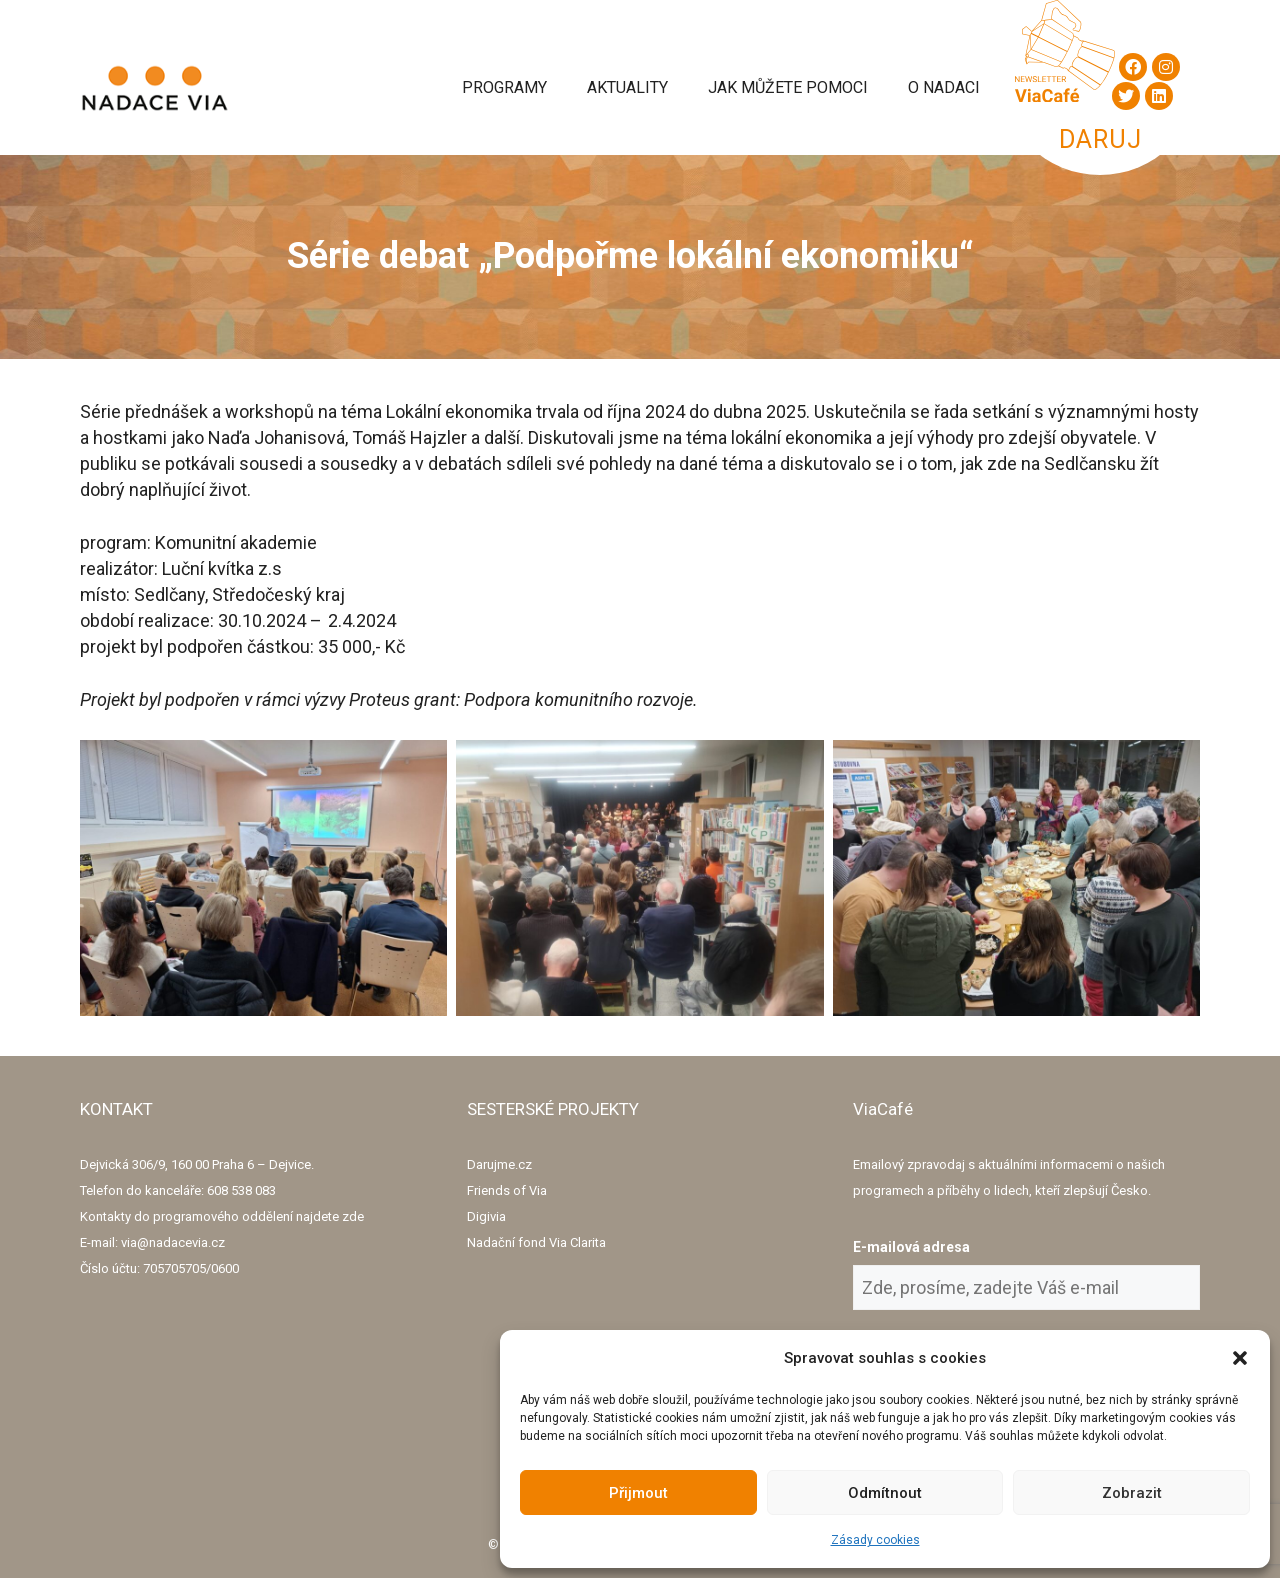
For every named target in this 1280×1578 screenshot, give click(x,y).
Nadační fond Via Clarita (536, 1242)
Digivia (486, 1216)
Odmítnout (885, 1493)
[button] (1240, 1358)
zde (353, 1216)
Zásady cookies (875, 1540)
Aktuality (627, 87)
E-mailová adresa (911, 1247)
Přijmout (638, 1493)
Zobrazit (1132, 1493)
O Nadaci (944, 87)
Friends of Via (507, 1190)
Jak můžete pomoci (788, 87)
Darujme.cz (499, 1164)
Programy (504, 87)
